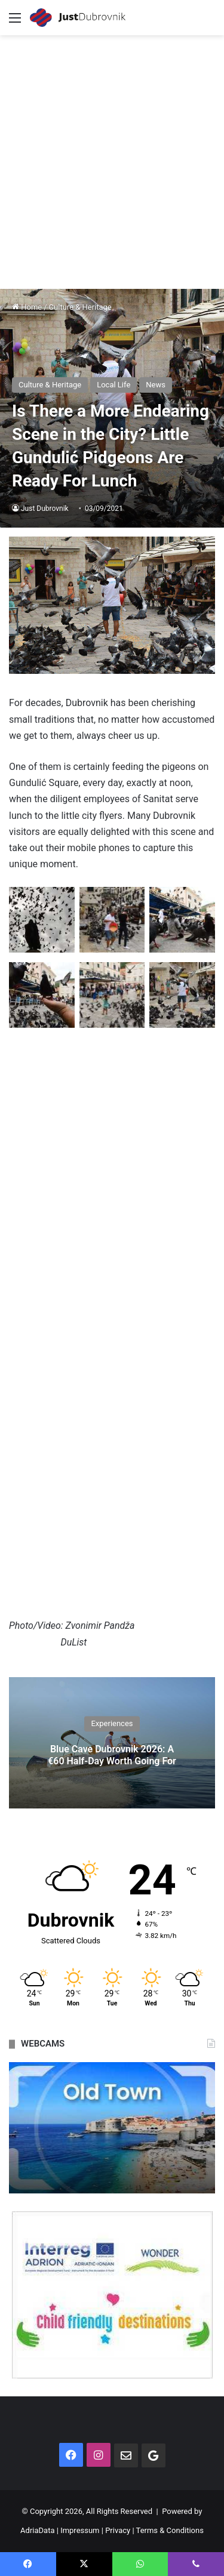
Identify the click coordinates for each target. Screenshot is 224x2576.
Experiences (112, 1724)
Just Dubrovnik (45, 508)
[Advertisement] (112, 153)
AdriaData (37, 2530)
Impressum (79, 2530)
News (155, 384)
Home (27, 307)
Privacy (117, 2530)
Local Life (113, 384)
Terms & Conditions (170, 2530)
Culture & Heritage (80, 307)
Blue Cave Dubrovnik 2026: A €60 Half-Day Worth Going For (112, 1755)
